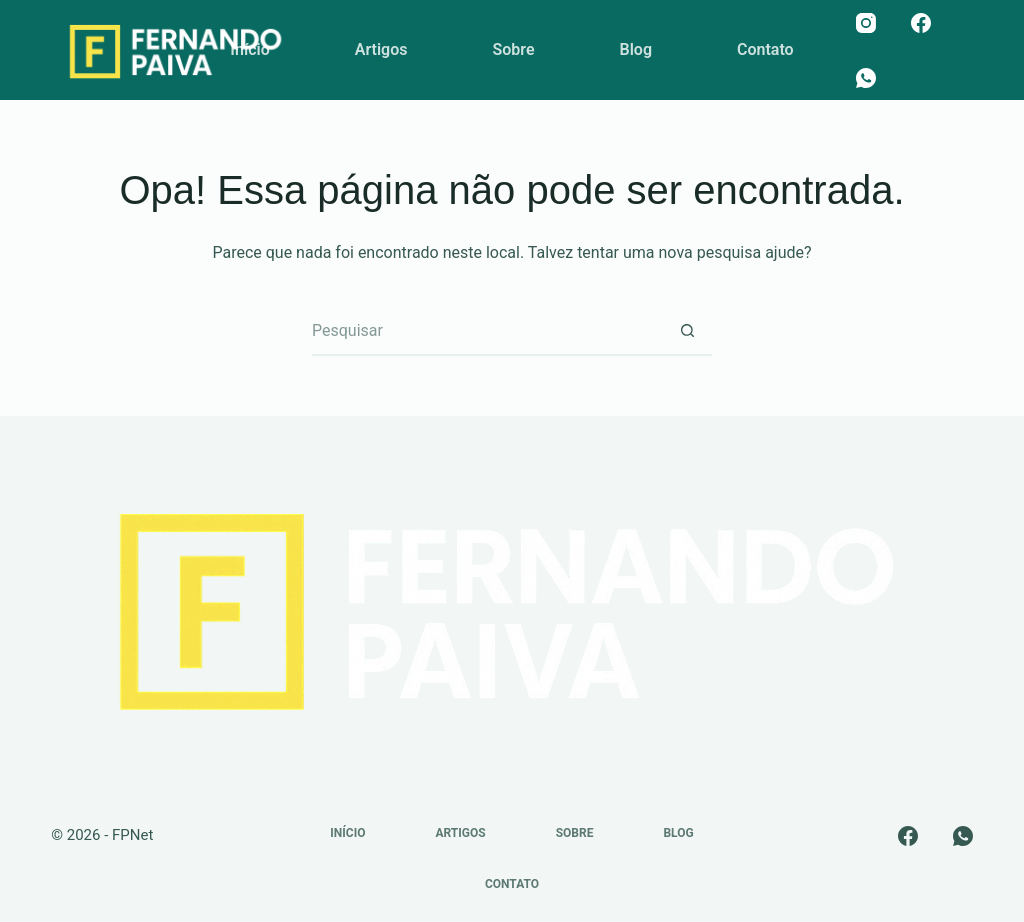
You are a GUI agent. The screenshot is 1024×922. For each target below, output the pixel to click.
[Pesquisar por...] (487, 331)
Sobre (513, 49)
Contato (765, 49)
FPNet (132, 835)
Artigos (381, 49)
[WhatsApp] (866, 78)
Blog (636, 49)
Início (249, 49)
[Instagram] (866, 23)
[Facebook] (921, 23)
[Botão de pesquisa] (687, 331)
